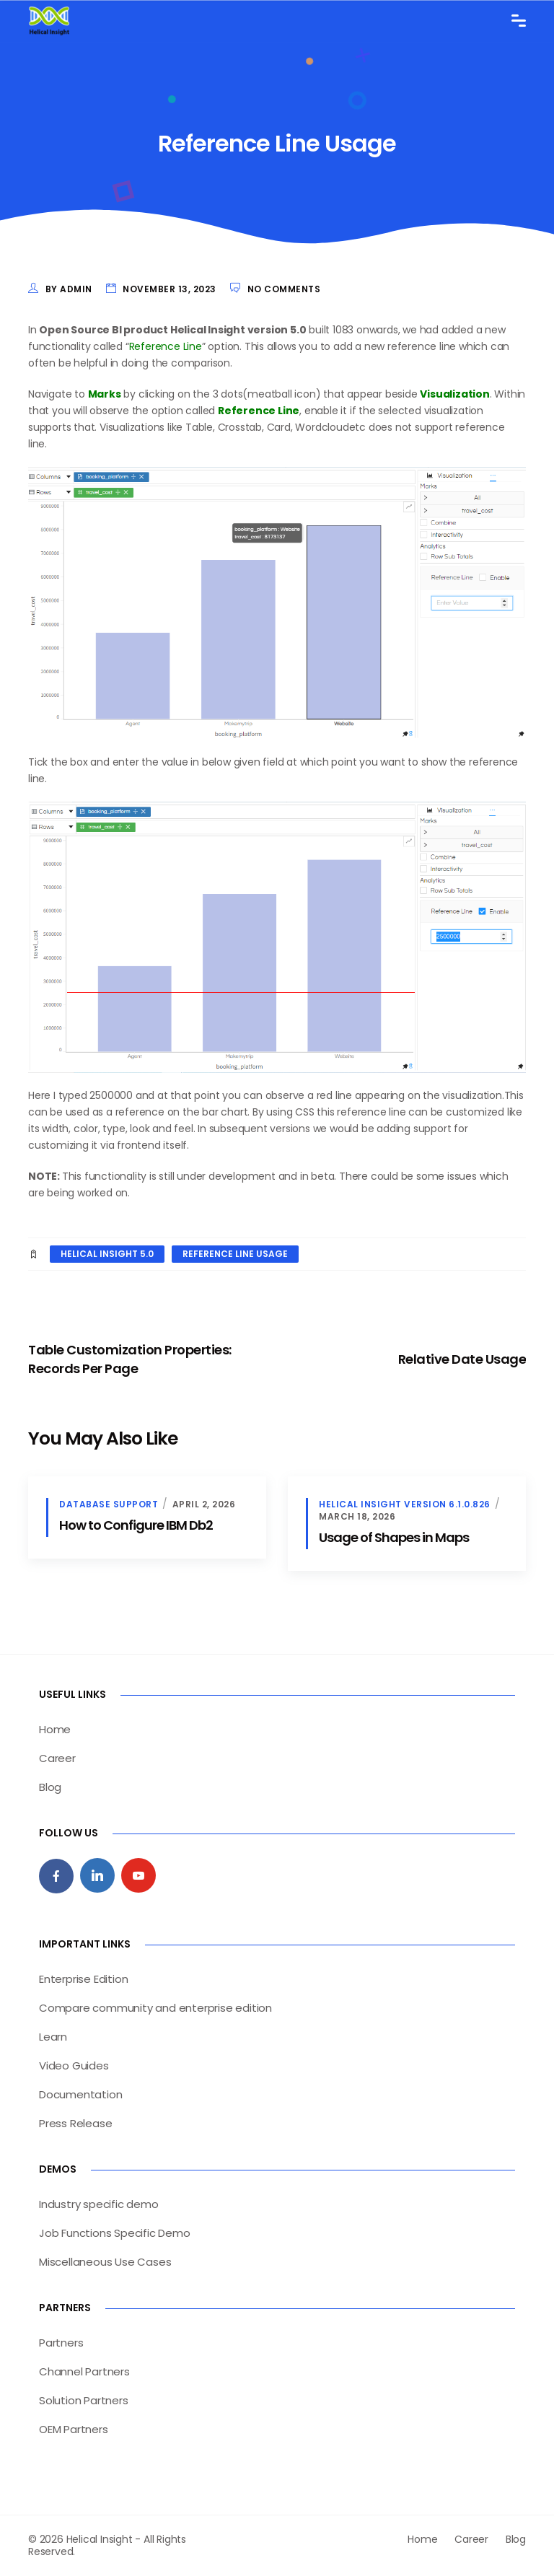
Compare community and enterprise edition (155, 2007)
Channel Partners (84, 2371)
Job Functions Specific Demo (114, 2232)
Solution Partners (83, 2400)
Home (55, 1729)
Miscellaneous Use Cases (105, 2261)
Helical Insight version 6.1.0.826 (405, 1504)
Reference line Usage (235, 1254)
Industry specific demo (99, 2204)
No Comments (284, 289)
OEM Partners (73, 2429)
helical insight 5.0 (107, 1254)
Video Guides (74, 2065)
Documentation (80, 2094)
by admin (68, 289)
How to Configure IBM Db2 (136, 1525)
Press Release (75, 2123)
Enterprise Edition (83, 1978)
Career (57, 1758)
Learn (53, 2036)
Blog (50, 1787)
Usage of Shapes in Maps (394, 1537)
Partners (61, 2342)
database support (108, 1504)
